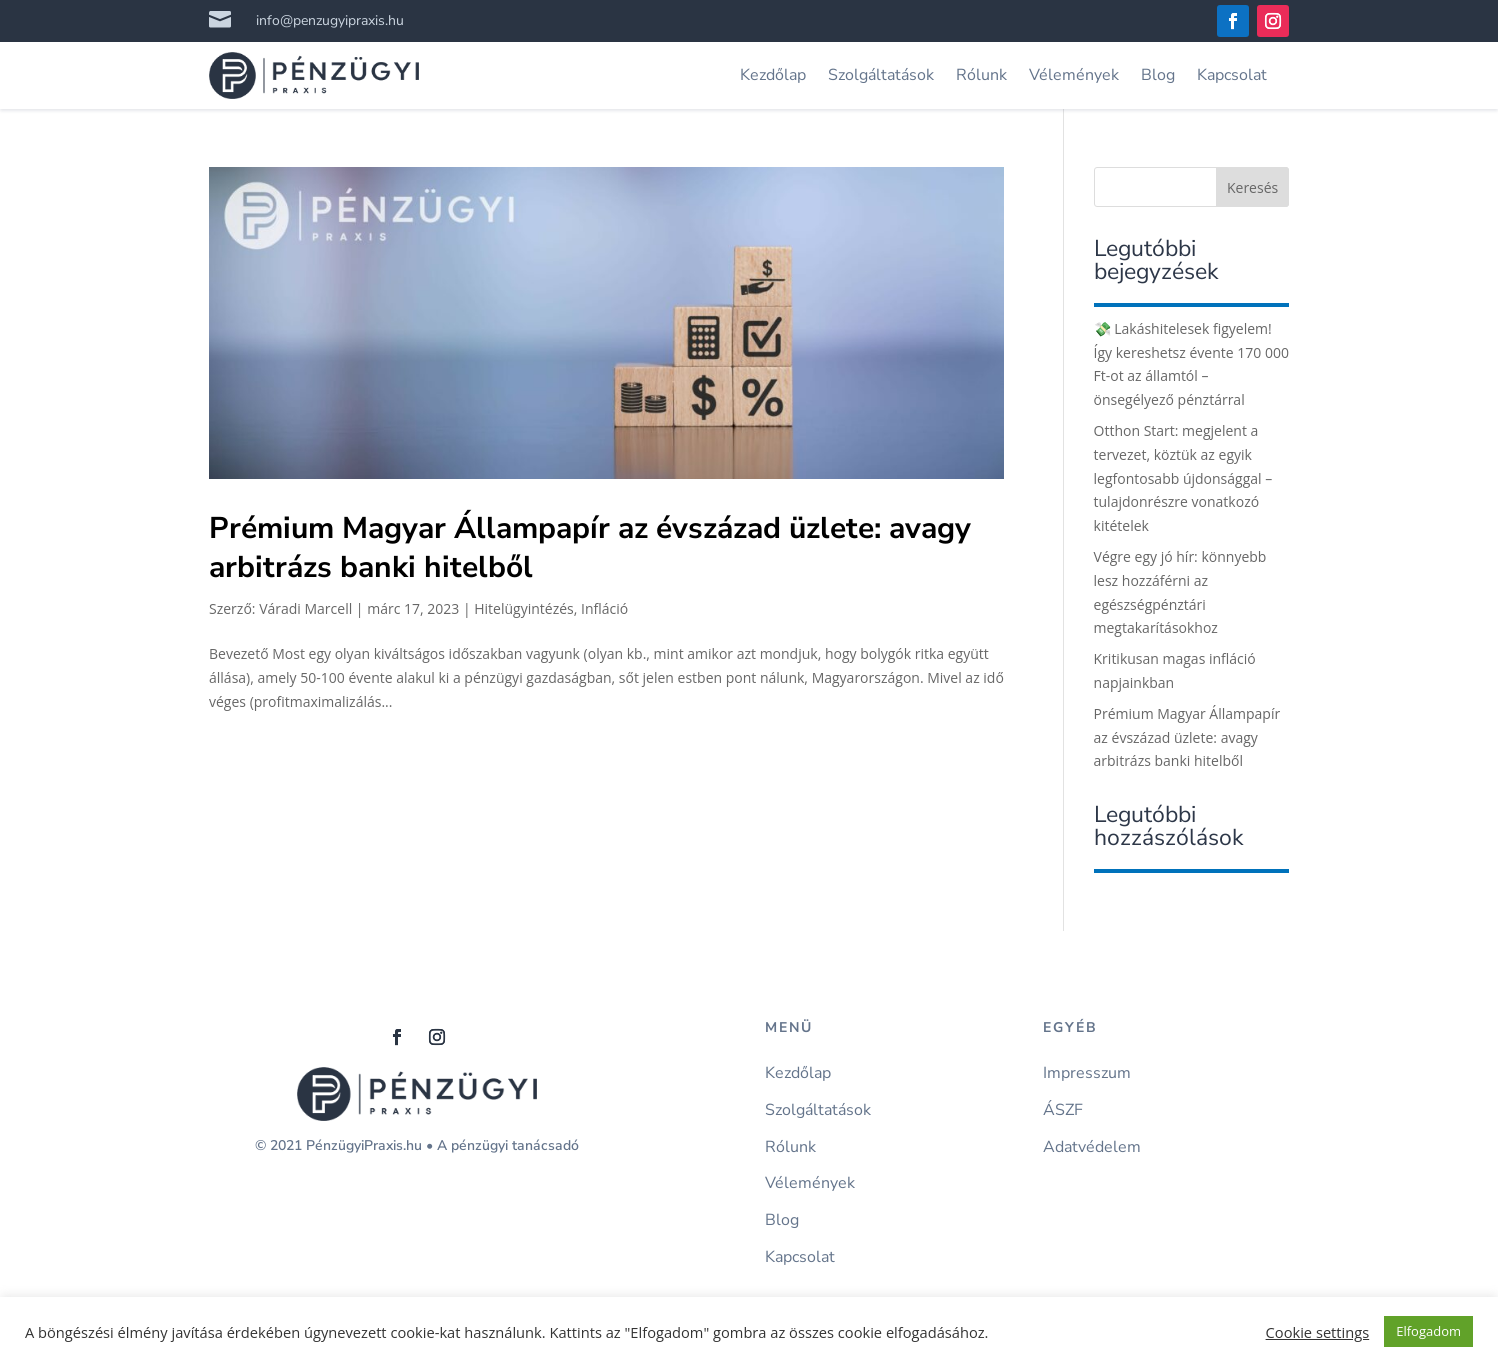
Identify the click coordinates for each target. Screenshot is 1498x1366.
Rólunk (981, 75)
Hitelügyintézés (524, 608)
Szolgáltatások (881, 75)
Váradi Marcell (305, 608)
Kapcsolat (1232, 75)
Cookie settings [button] (1318, 1332)
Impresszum (1087, 1073)
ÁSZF (1063, 1110)
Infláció (604, 608)
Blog (1158, 75)
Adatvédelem (1092, 1147)
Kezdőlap (773, 75)
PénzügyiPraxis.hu (364, 1145)
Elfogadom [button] (1428, 1331)
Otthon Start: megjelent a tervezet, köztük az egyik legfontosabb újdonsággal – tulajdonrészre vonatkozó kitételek (1183, 478)
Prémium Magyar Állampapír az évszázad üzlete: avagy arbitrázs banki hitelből (590, 548)
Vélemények (1074, 75)
